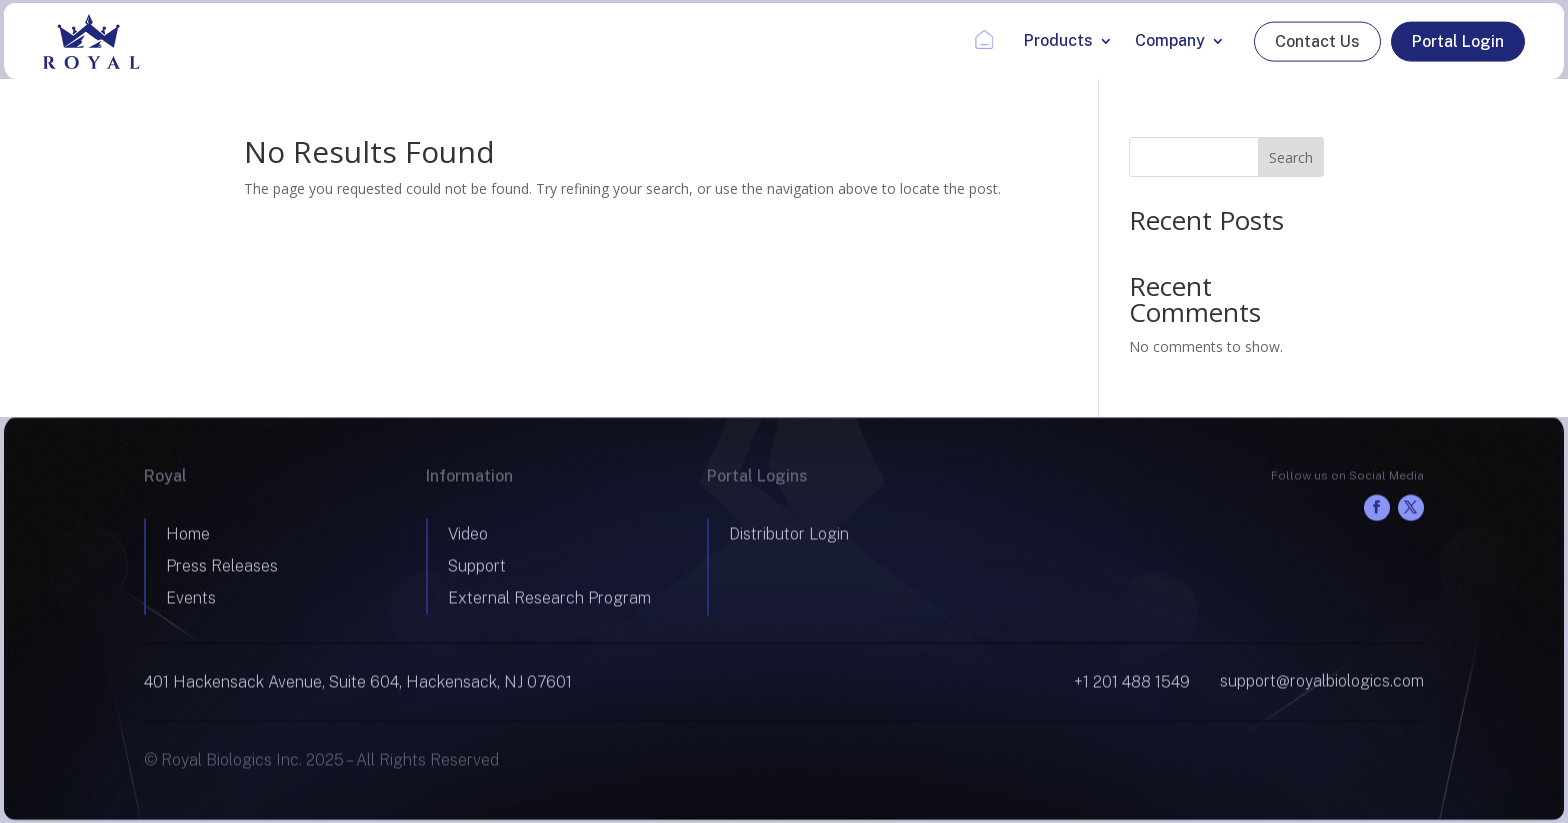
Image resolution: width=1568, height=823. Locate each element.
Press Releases (222, 569)
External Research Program (549, 601)
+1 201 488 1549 (1132, 685)
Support (477, 569)
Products (1058, 40)
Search (1291, 157)
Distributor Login (789, 537)
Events (191, 601)
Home (188, 537)
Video (468, 537)
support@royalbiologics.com (1322, 684)
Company (1170, 40)
